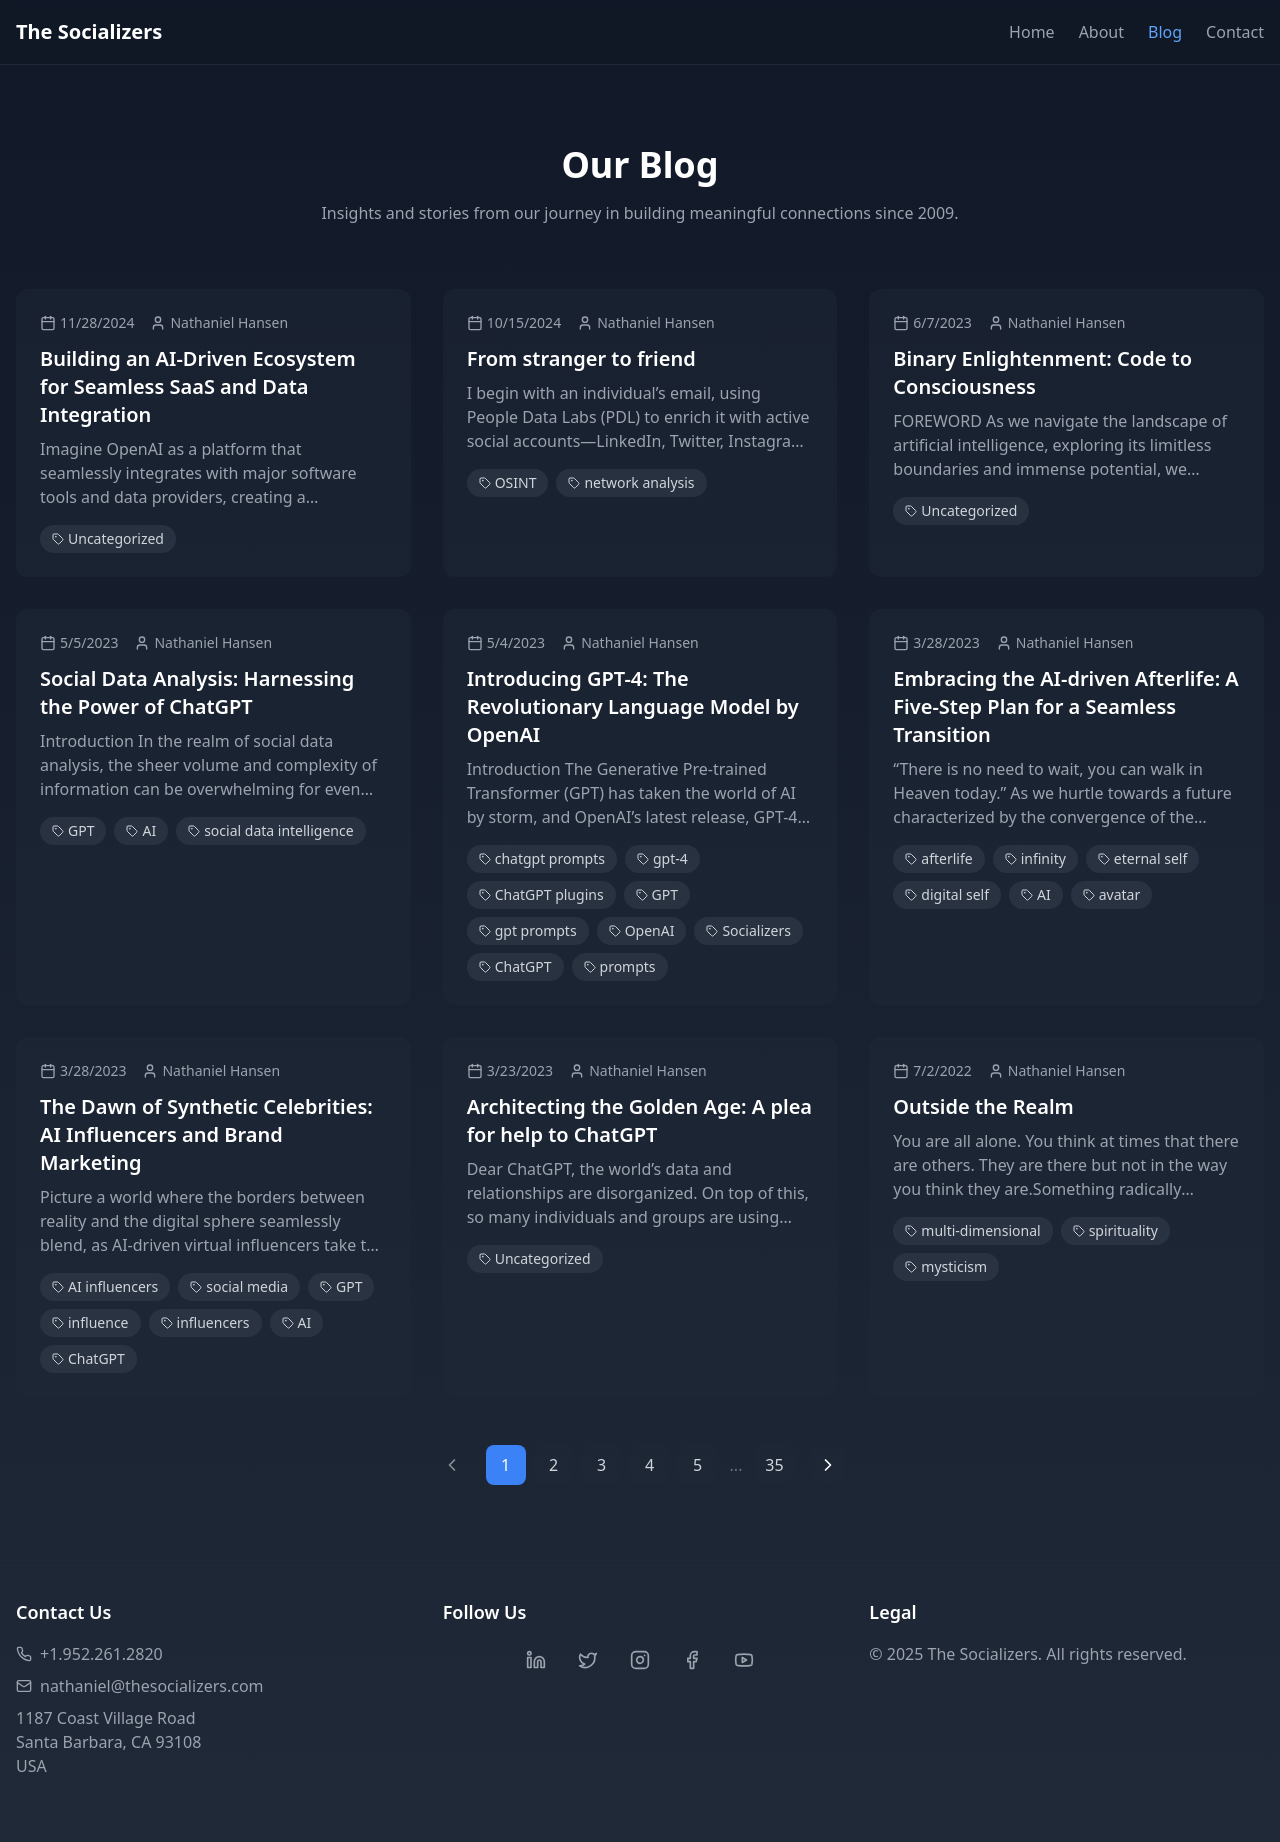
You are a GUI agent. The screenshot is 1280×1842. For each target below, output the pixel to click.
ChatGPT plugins (541, 894)
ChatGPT (515, 966)
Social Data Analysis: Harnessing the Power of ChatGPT (197, 692)
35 (774, 1465)
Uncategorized (108, 538)
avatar (1112, 894)
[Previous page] (452, 1465)
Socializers (748, 930)
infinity (1035, 858)
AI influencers (105, 1286)
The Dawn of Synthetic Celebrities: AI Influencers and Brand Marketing (206, 1134)
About (1101, 32)
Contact (1235, 32)
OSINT (508, 482)
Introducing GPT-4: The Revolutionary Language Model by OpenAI (633, 706)
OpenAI (642, 930)
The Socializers (89, 31)
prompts (620, 966)
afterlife (938, 858)
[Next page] (828, 1465)
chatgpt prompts (542, 858)
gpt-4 (662, 858)
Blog (1165, 32)
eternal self (1142, 858)
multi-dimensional (972, 1230)
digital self (947, 894)
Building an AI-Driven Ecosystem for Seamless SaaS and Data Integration (198, 386)
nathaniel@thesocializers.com (140, 1686)
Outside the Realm (983, 1106)
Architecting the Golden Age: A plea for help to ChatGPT (639, 1120)
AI (141, 830)
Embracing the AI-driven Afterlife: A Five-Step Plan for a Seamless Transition (1065, 706)
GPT (73, 830)
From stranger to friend (581, 358)
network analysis (631, 482)
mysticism (946, 1266)
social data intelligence (270, 830)
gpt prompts (528, 930)
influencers (205, 1322)
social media (239, 1286)
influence (90, 1322)
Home (1032, 32)
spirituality (1115, 1230)
